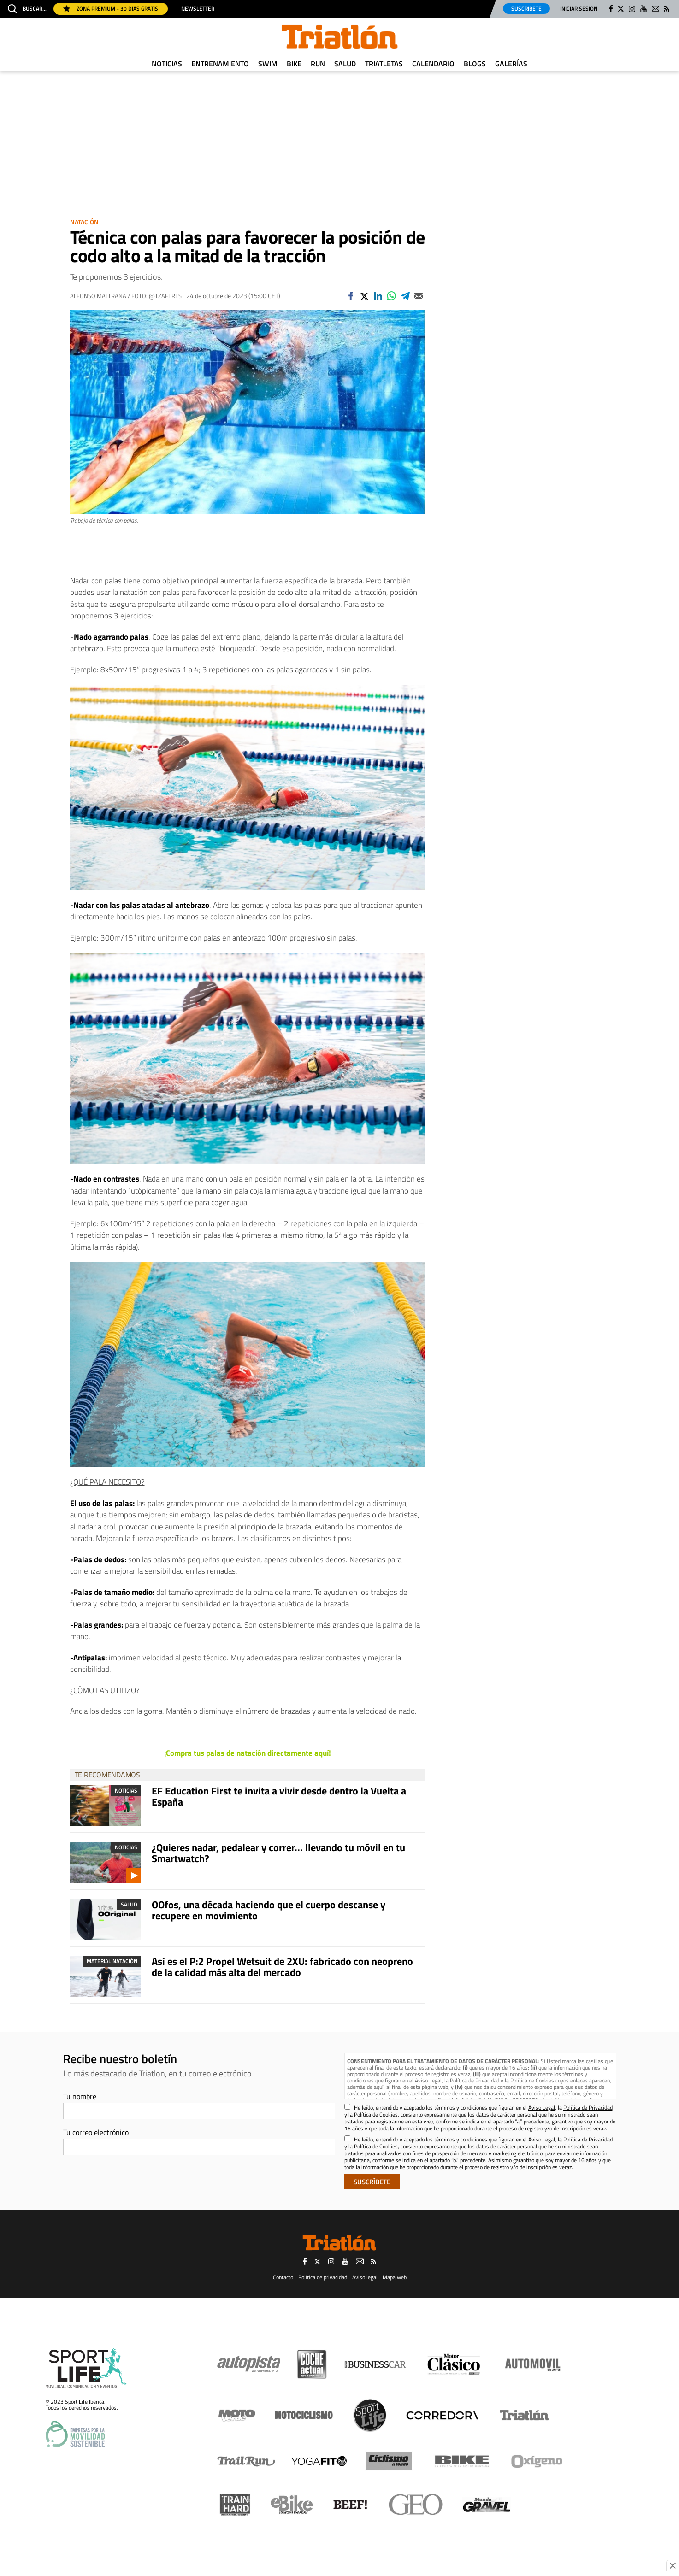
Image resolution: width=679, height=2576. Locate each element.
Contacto (283, 2277)
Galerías (511, 63)
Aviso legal (365, 2277)
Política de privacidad (322, 2277)
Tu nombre (79, 2096)
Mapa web (395, 2277)
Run (318, 63)
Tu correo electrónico (96, 2132)
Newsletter (197, 9)
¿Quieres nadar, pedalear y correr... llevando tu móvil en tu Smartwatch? (278, 1853)
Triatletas (384, 63)
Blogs (475, 63)
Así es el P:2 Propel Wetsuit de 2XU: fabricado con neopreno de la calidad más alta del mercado (282, 1966)
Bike (294, 63)
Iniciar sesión (578, 8)
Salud (345, 63)
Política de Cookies (532, 2080)
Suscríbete (526, 8)
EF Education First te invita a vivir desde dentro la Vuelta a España (279, 1796)
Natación (84, 222)
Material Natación (112, 1961)
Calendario (433, 63)
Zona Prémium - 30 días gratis (110, 8)
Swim (268, 63)
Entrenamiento (220, 63)
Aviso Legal (428, 2080)
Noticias (167, 63)
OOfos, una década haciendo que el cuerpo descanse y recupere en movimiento (268, 1910)
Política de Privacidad (474, 2080)
